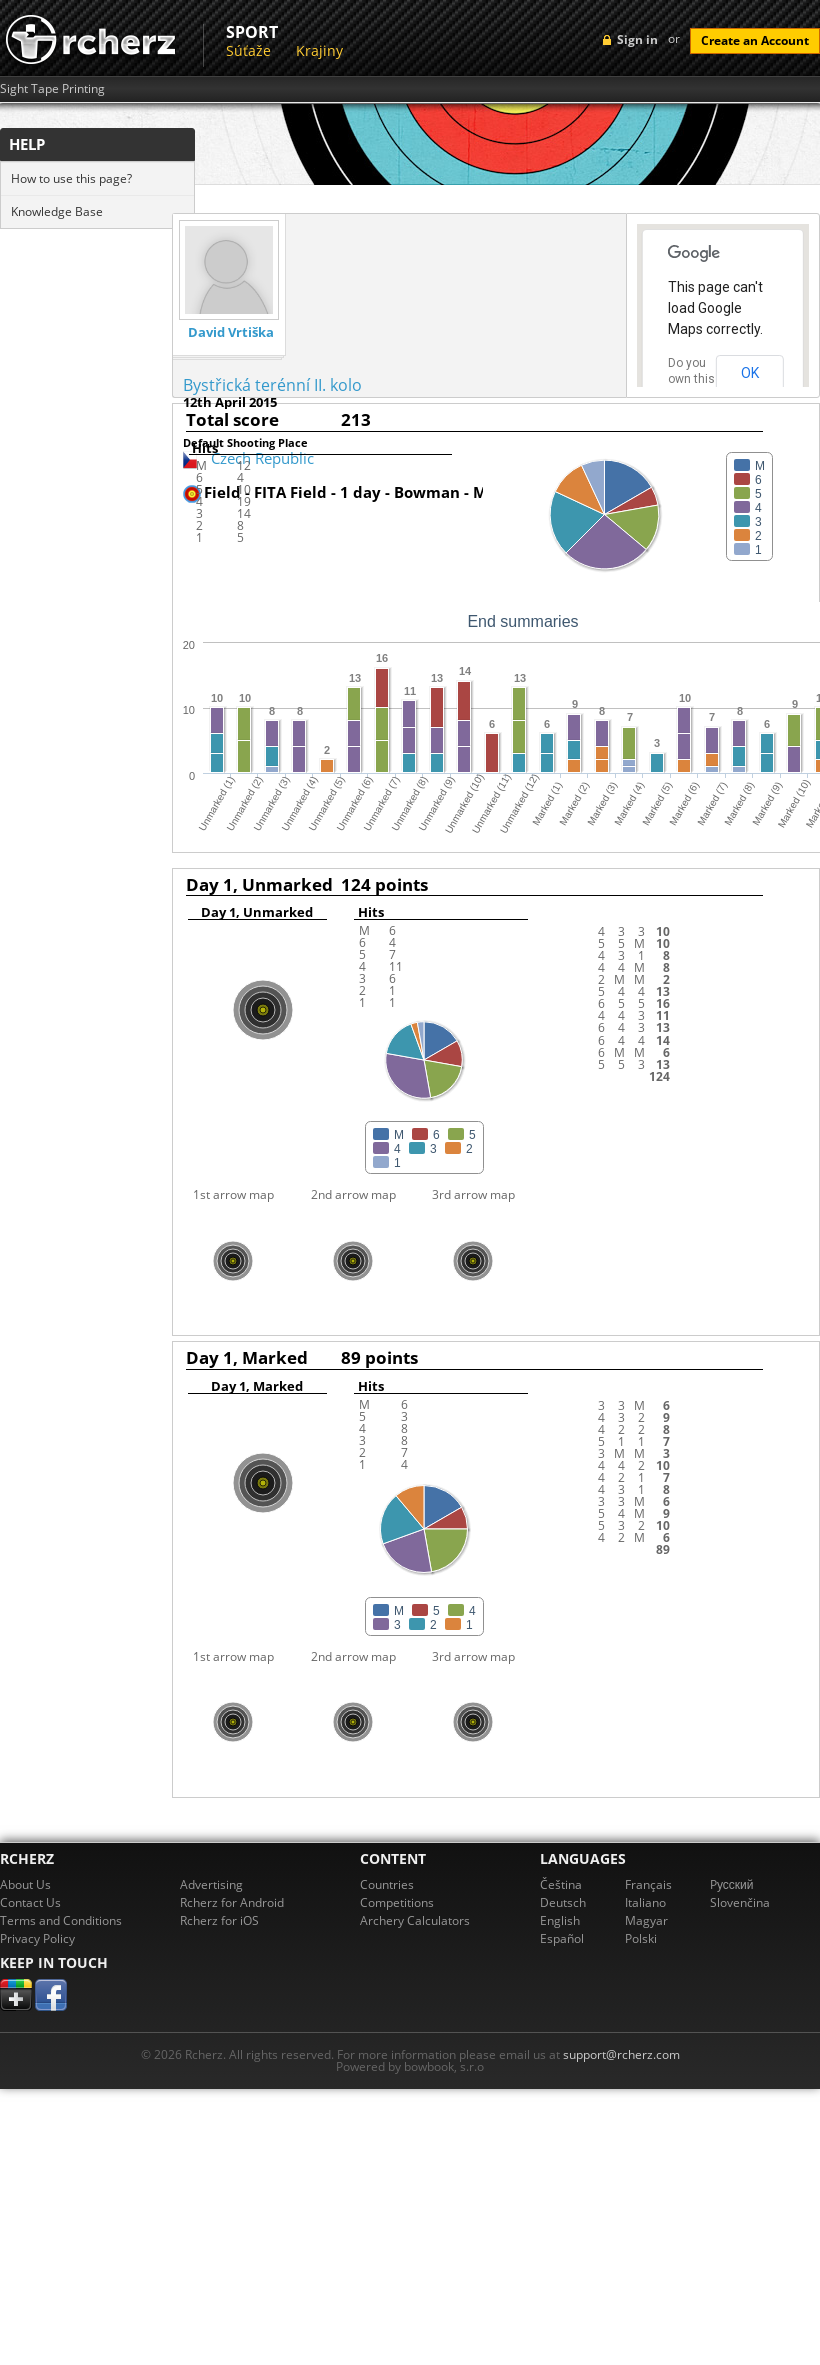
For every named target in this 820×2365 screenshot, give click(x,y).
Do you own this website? (692, 379)
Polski (641, 1938)
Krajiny (319, 50)
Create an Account (755, 40)
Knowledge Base (57, 211)
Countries (387, 1884)
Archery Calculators (415, 1920)
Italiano (645, 1902)
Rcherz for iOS (219, 1920)
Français (648, 1884)
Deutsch (563, 1902)
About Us (25, 1884)
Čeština (561, 1884)
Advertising (211, 1884)
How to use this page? (71, 178)
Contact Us (30, 1902)
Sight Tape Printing (52, 89)
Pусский (732, 1884)
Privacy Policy (37, 1938)
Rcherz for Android (232, 1902)
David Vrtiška (231, 332)
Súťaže (248, 50)
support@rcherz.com (621, 2054)
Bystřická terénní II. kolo (272, 385)
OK (750, 373)
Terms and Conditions (61, 1920)
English (560, 1920)
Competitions (397, 1902)
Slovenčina (740, 1902)
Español (562, 1938)
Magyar (646, 1920)
